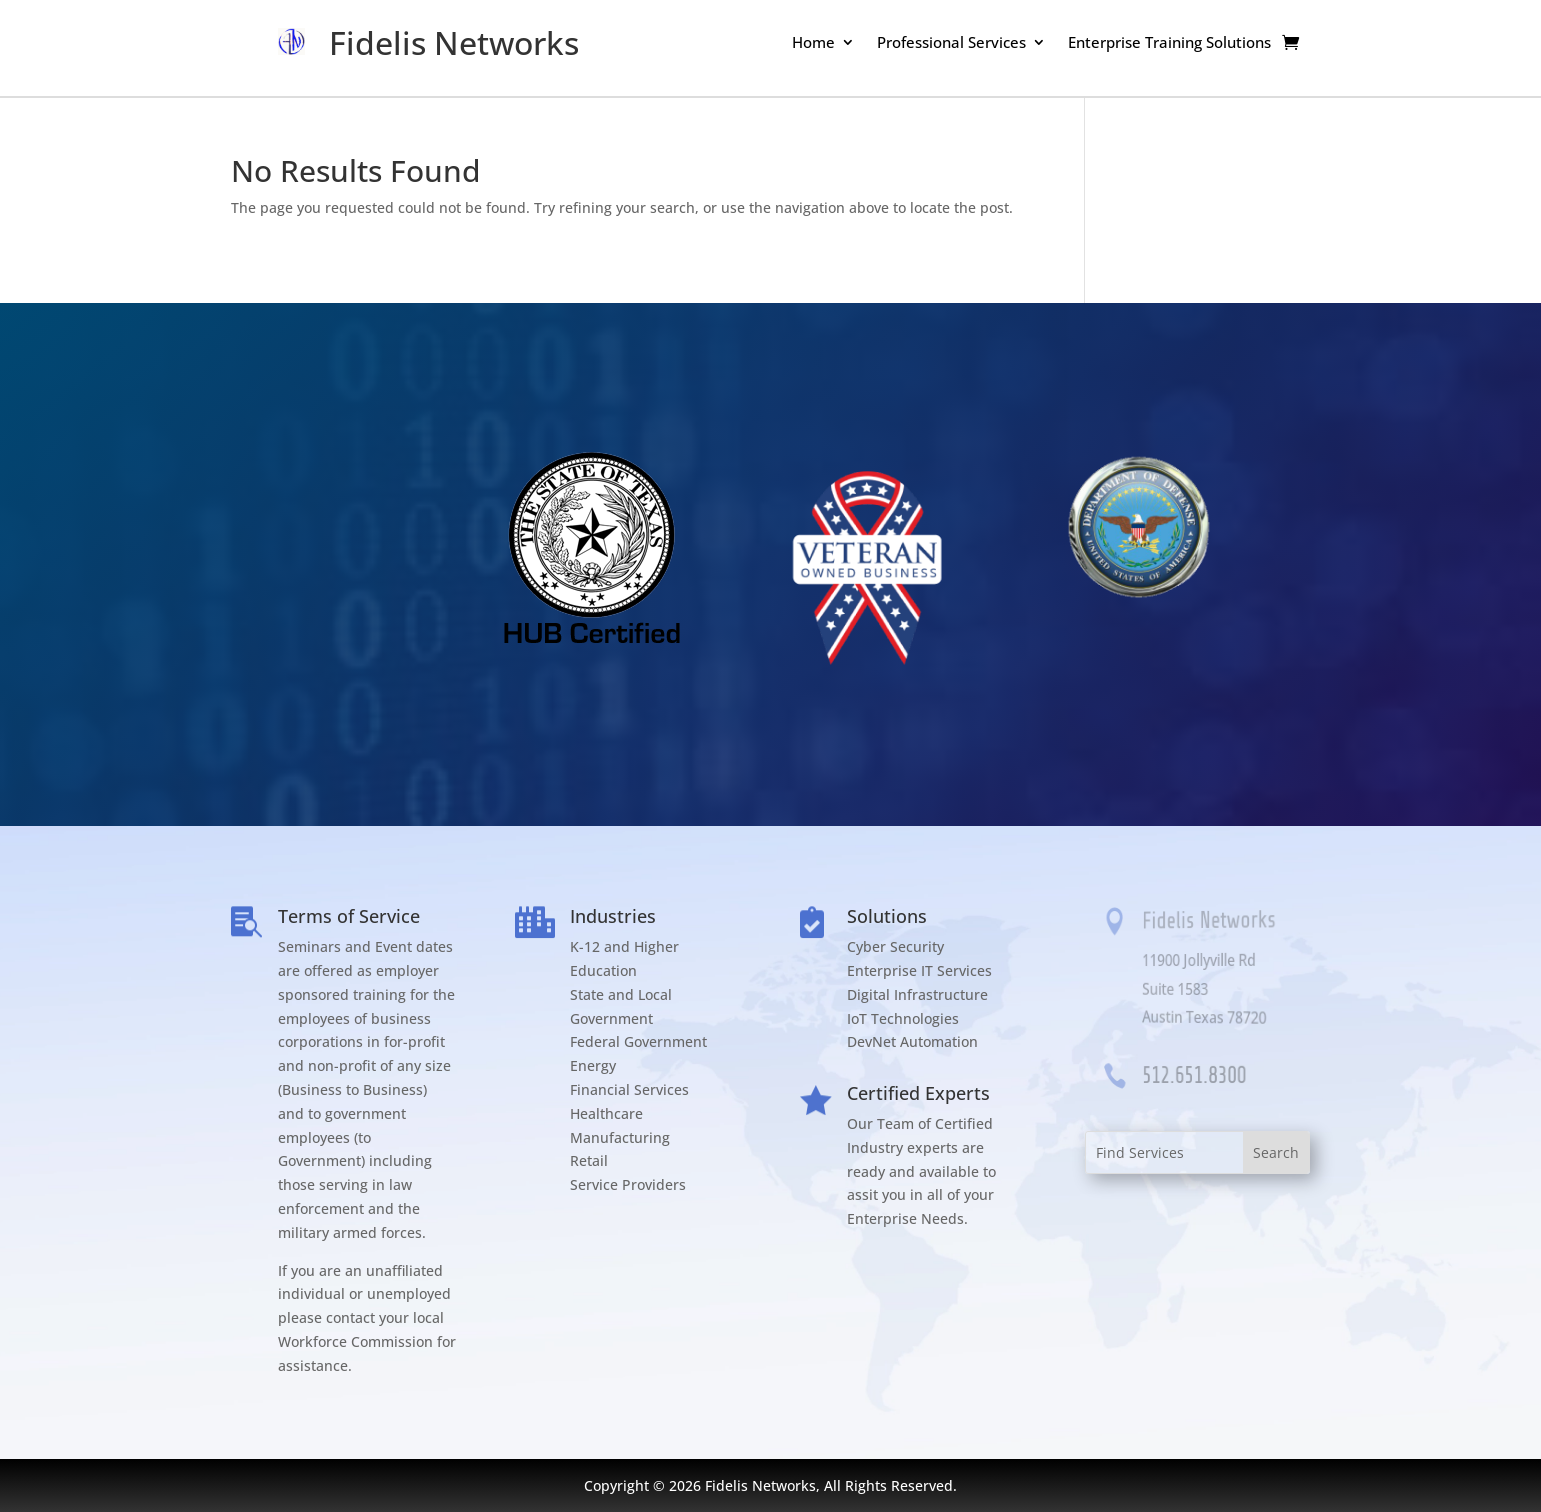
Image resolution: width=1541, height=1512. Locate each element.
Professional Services (951, 43)
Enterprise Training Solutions (1169, 43)
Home (813, 43)
